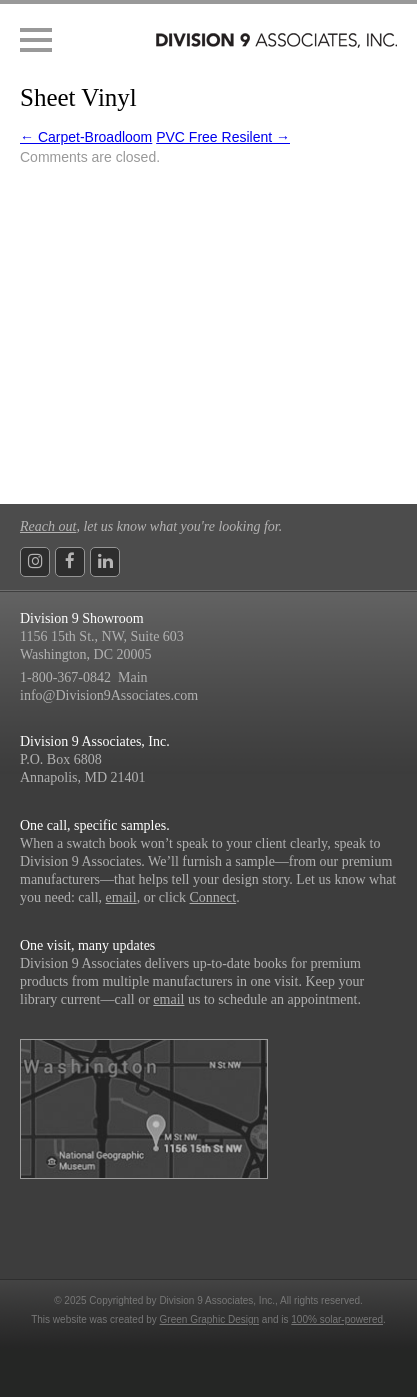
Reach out (48, 526)
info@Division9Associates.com (109, 695)
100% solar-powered (337, 1319)
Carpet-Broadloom (86, 137)
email (121, 897)
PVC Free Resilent (223, 137)
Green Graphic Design (210, 1319)
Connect (213, 897)
